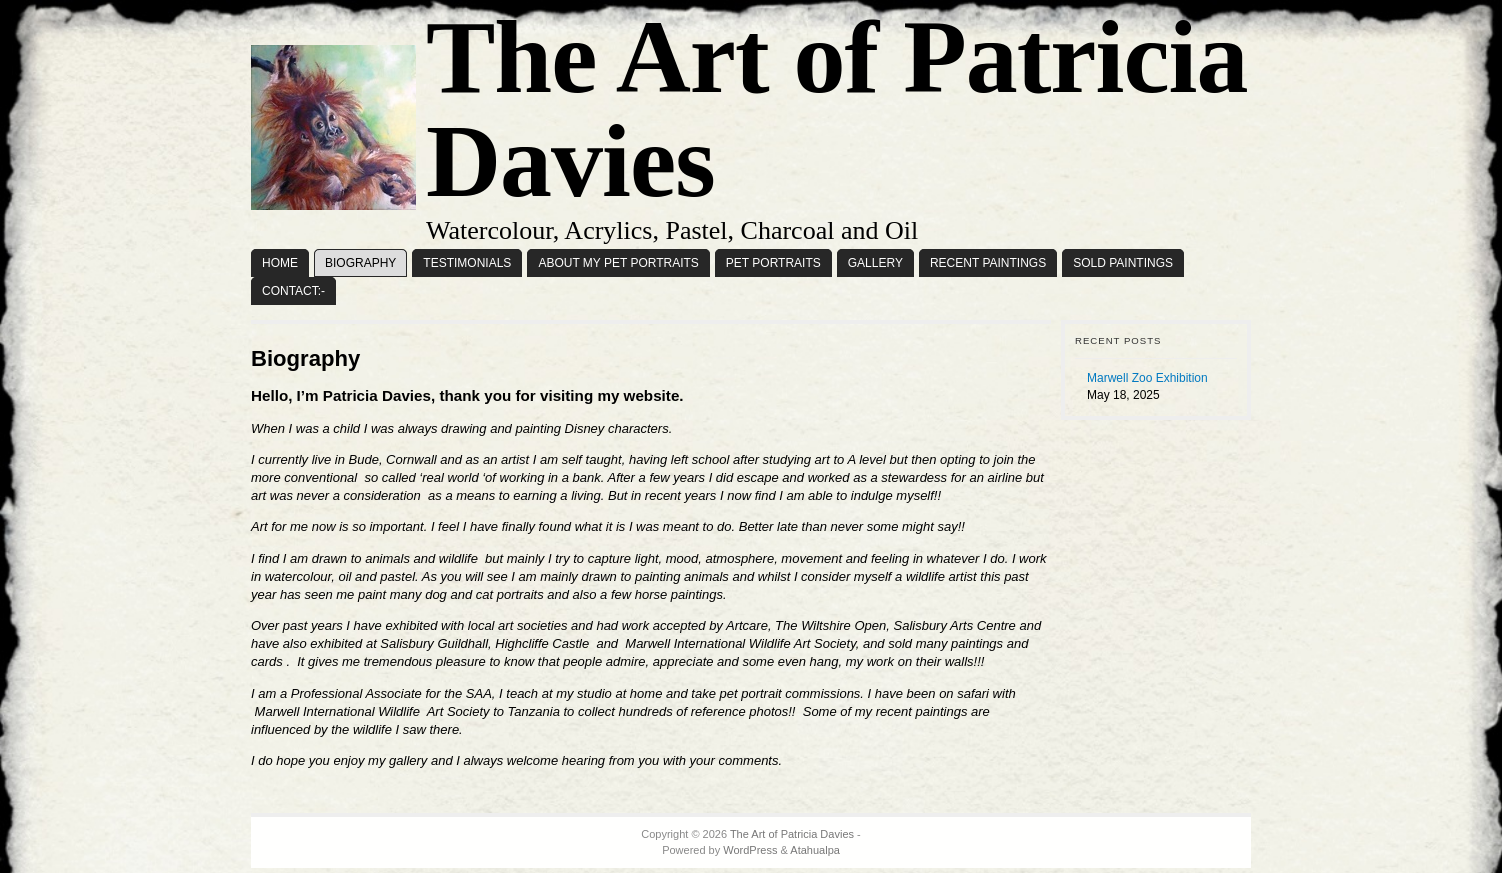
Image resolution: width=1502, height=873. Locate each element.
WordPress (750, 850)
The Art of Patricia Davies (792, 834)
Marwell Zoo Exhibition (1147, 378)
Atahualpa (815, 850)
